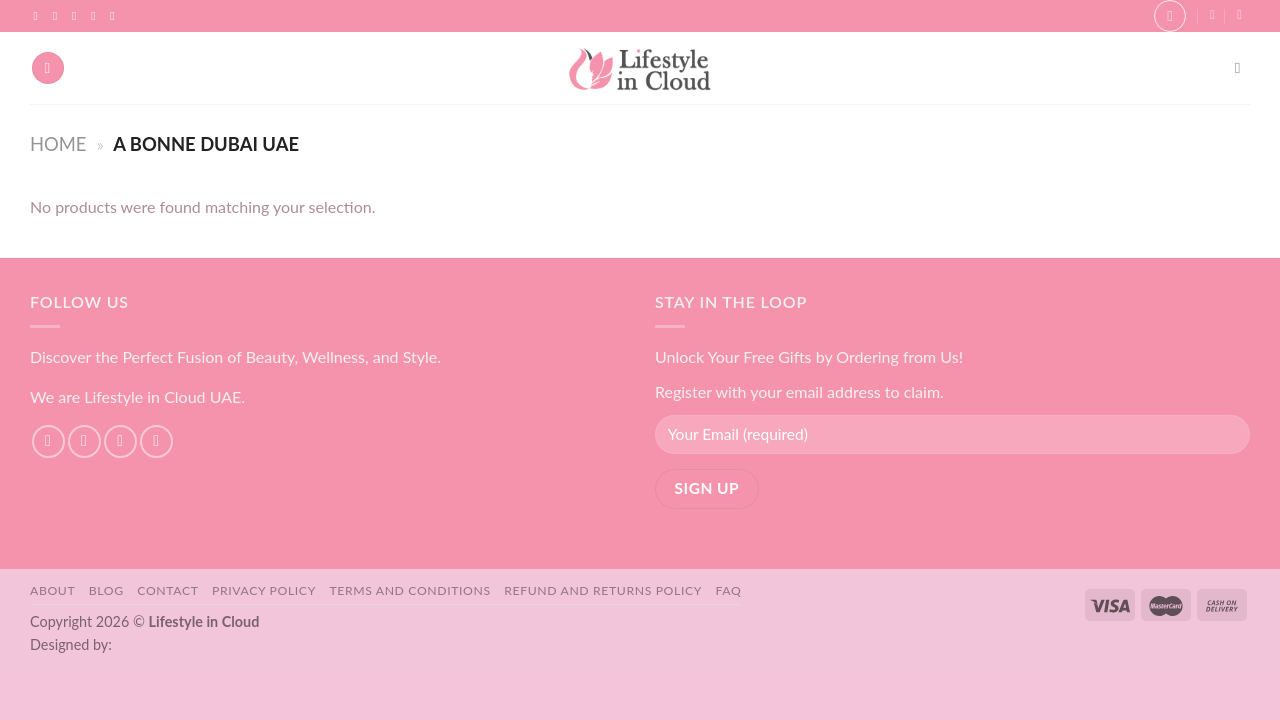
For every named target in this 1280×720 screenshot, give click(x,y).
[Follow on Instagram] (59, 16)
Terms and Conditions (409, 590)
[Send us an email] (97, 16)
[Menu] (48, 68)
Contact (167, 590)
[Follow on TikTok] (78, 16)
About (52, 590)
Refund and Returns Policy (603, 590)
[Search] (1242, 68)
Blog (106, 590)
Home (58, 144)
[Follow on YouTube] (116, 16)
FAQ (729, 590)
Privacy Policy (264, 590)
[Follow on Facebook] (40, 16)
